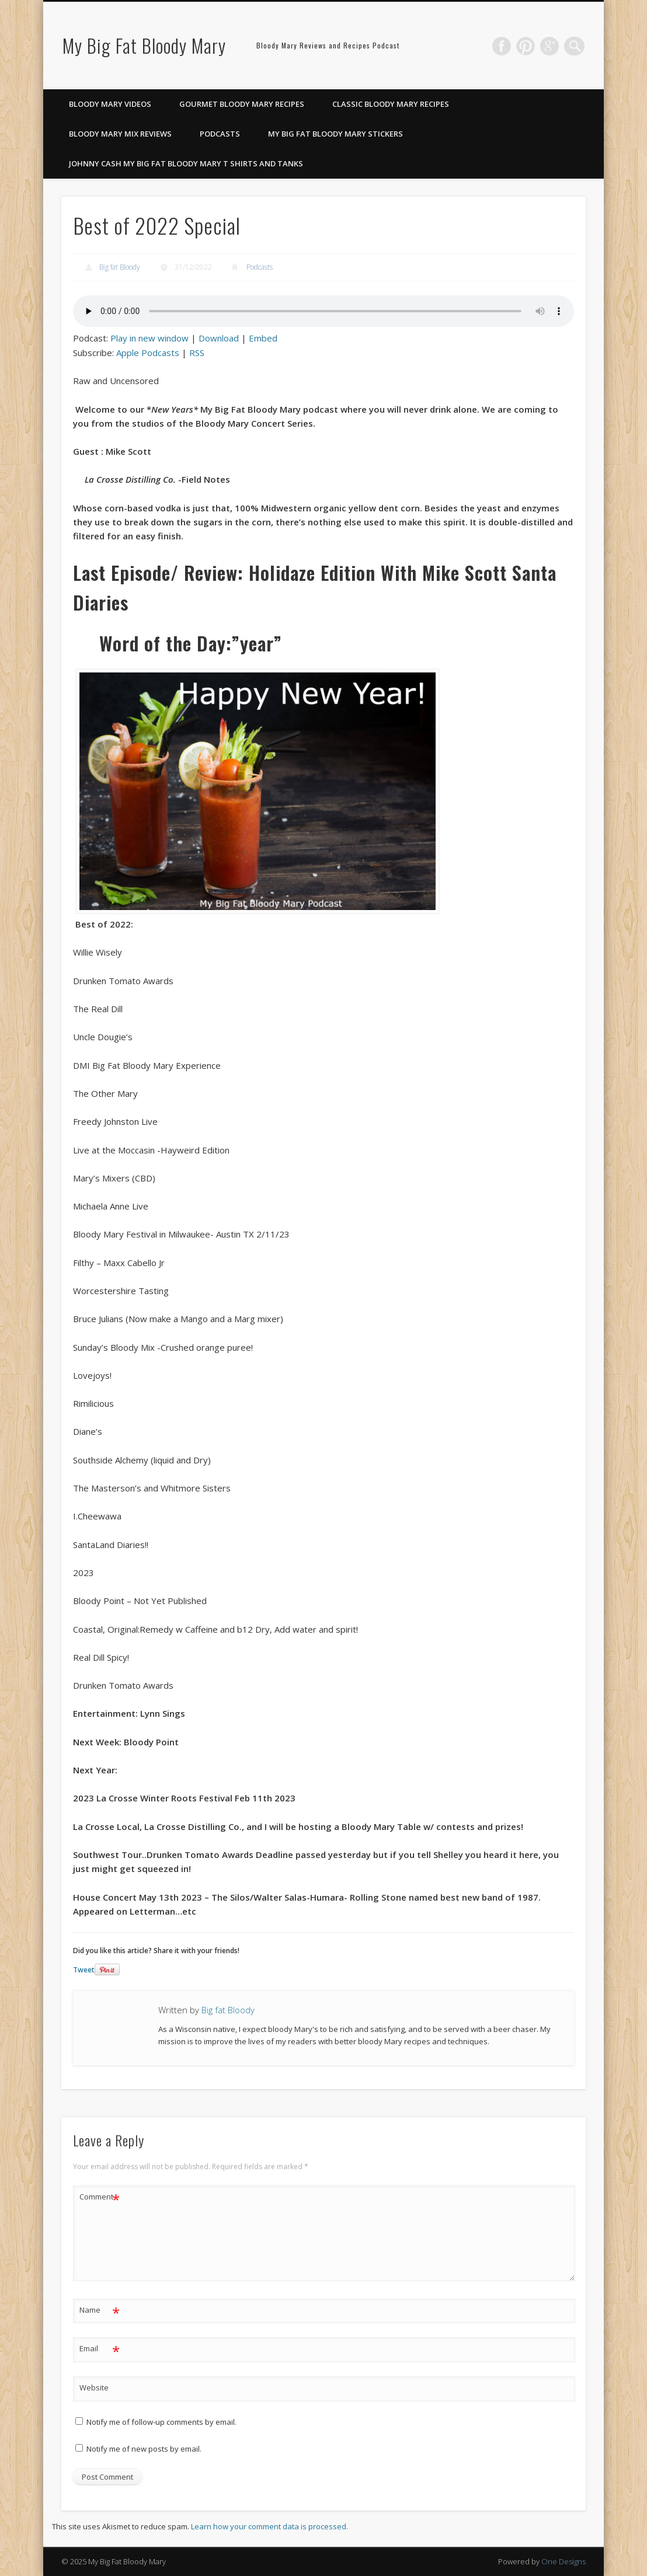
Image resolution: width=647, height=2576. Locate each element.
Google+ (551, 46)
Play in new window (149, 338)
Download (219, 338)
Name (99, 2310)
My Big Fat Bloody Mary (144, 45)
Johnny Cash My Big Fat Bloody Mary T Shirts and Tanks (186, 163)
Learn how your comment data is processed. (269, 2526)
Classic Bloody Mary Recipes (390, 104)
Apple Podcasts (147, 352)
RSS (196, 352)
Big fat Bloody (119, 267)
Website (94, 2387)
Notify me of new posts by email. (143, 2448)
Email (99, 2348)
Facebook (503, 46)
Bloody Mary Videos (110, 104)
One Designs (563, 2561)
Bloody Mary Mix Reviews (120, 133)
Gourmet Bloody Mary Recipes (241, 104)
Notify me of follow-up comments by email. (161, 2422)
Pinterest (527, 46)
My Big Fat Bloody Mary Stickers (335, 133)
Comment (99, 2197)
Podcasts (220, 133)
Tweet (84, 1970)
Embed (263, 338)
